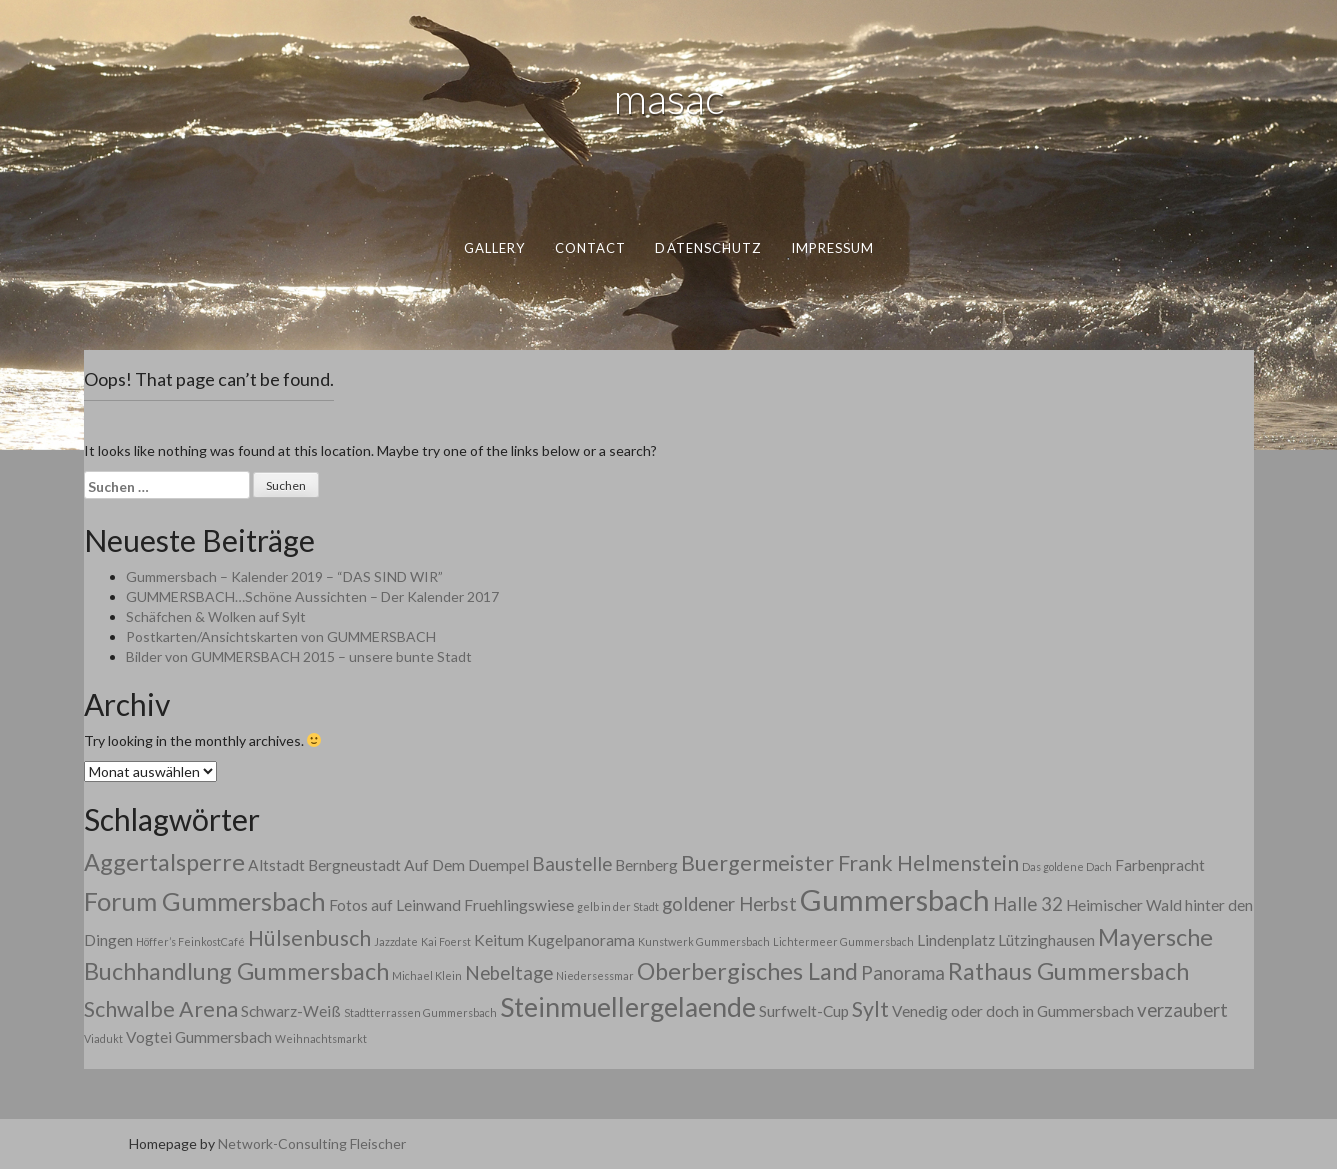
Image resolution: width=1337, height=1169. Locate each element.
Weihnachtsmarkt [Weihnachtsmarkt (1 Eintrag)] (321, 1038)
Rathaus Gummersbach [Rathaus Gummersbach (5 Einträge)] (1068, 971)
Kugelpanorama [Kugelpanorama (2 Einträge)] (581, 940)
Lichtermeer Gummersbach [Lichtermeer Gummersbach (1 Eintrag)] (843, 941)
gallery (494, 248)
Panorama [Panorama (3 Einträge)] (903, 973)
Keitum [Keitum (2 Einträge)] (499, 940)
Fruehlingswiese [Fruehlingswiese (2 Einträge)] (519, 905)
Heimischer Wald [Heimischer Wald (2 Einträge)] (1124, 905)
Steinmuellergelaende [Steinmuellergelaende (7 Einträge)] (628, 1007)
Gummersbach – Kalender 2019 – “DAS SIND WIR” (284, 576)
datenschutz (708, 248)
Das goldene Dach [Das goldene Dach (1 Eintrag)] (1067, 866)
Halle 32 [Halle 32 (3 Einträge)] (1028, 904)
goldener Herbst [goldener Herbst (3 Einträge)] (729, 904)
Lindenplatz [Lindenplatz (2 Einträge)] (956, 940)
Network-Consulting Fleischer (312, 1143)
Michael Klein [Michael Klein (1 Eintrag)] (427, 975)
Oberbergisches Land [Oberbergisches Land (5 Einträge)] (747, 971)
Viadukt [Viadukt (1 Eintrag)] (103, 1038)
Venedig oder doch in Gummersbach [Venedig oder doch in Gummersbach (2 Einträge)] (1013, 1011)
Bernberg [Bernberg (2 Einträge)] (646, 865)
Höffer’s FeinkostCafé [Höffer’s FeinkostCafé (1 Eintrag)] (190, 941)
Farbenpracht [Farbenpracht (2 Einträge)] (1160, 865)
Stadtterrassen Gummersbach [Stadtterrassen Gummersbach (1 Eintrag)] (420, 1012)
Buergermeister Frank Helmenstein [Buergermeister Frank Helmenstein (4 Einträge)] (850, 863)
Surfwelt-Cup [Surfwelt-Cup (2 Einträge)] (804, 1011)
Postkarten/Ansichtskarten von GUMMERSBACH (281, 636)
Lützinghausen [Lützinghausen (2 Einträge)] (1046, 940)
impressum (832, 248)
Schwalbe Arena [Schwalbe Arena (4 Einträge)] (161, 1009)
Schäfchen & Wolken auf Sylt (216, 616)
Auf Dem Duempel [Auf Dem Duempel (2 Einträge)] (466, 865)
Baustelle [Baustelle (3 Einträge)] (572, 864)
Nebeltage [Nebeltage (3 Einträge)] (509, 973)
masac (669, 98)
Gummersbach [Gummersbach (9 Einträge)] (895, 899)
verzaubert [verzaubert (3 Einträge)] (1182, 1010)
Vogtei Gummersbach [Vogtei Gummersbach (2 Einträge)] (199, 1037)
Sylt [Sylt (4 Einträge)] (870, 1009)
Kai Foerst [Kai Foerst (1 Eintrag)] (446, 941)
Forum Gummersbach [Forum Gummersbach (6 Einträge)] (205, 901)
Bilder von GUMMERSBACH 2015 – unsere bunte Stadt (299, 656)
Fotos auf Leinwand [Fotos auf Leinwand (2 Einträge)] (395, 905)
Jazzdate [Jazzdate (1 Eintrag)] (396, 941)
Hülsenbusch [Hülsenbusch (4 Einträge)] (309, 938)
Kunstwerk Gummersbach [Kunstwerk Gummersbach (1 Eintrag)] (704, 941)
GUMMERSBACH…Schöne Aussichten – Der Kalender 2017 (312, 596)
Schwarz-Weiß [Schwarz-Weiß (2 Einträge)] (291, 1011)
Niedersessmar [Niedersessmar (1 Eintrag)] (595, 975)
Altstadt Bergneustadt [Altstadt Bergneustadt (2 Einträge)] (324, 865)
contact (590, 248)
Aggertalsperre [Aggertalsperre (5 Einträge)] (164, 862)
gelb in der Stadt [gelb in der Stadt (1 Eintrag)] (618, 906)
